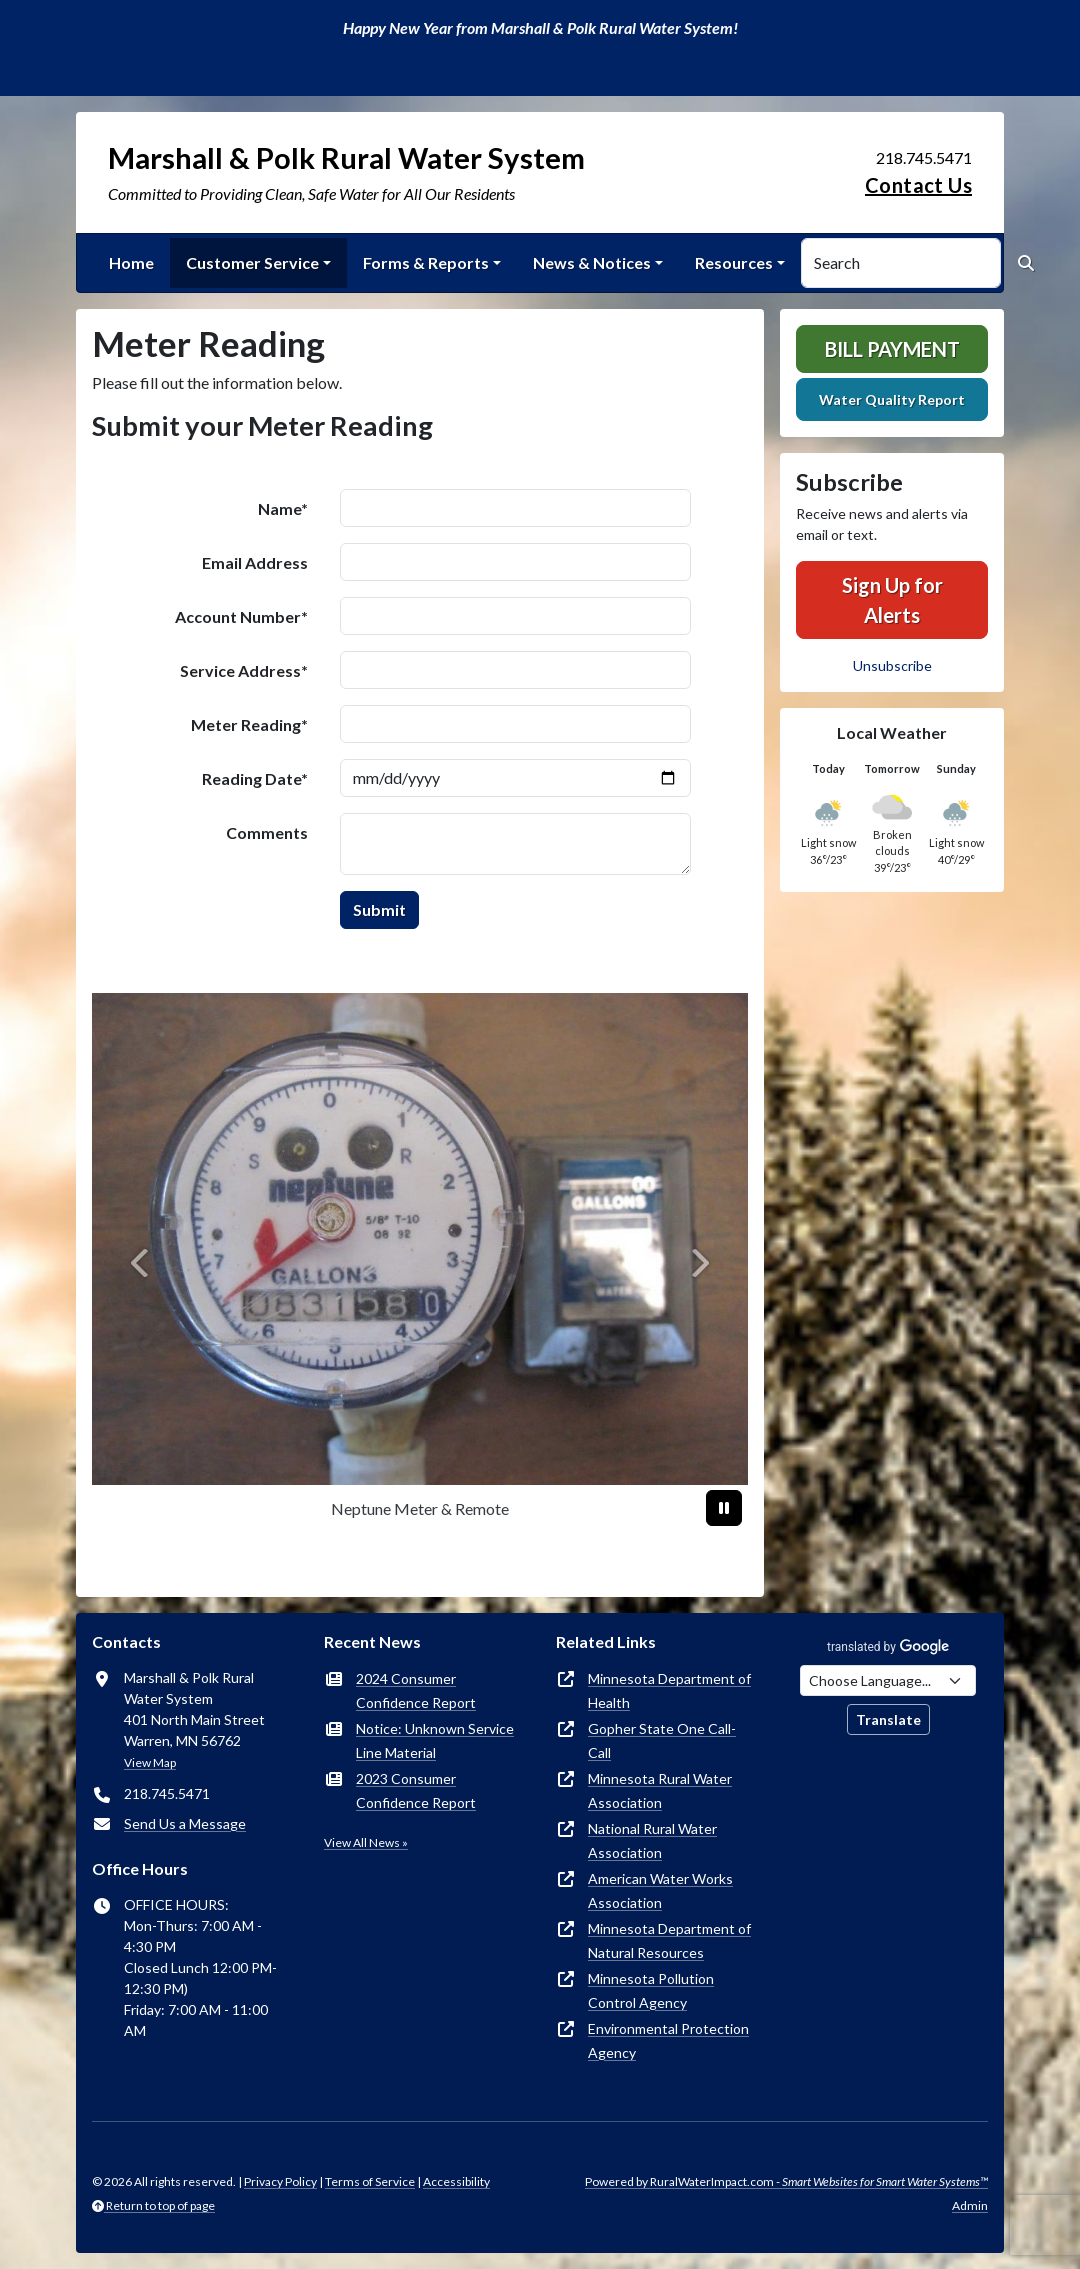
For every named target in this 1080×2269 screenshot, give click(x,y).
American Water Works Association (660, 1890)
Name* (283, 508)
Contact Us (918, 185)
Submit (379, 909)
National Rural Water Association (652, 1840)
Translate (888, 1719)
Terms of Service (370, 2181)
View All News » (366, 1842)
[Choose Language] (888, 1680)
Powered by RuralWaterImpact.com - (786, 2181)
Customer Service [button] (252, 262)
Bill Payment (892, 349)
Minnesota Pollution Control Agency (651, 1990)
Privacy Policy (280, 2181)
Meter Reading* (249, 724)
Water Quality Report (892, 399)
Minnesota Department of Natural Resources (669, 1940)
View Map (150, 1762)
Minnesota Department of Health (669, 1690)
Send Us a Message (185, 1823)
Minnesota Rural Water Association (660, 1790)
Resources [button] (734, 262)
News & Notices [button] (592, 262)
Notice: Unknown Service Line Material (435, 1740)
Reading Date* (255, 778)
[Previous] (141, 1263)
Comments (267, 832)
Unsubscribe (892, 665)
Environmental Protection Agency (668, 2040)
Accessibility (456, 2181)
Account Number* (241, 616)
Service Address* (244, 670)
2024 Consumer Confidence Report (416, 1690)
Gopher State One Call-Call (662, 1740)
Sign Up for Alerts (892, 600)
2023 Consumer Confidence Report (416, 1790)
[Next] (699, 1263)
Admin (970, 2205)
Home (131, 262)
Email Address (255, 562)
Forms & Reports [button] (426, 262)
